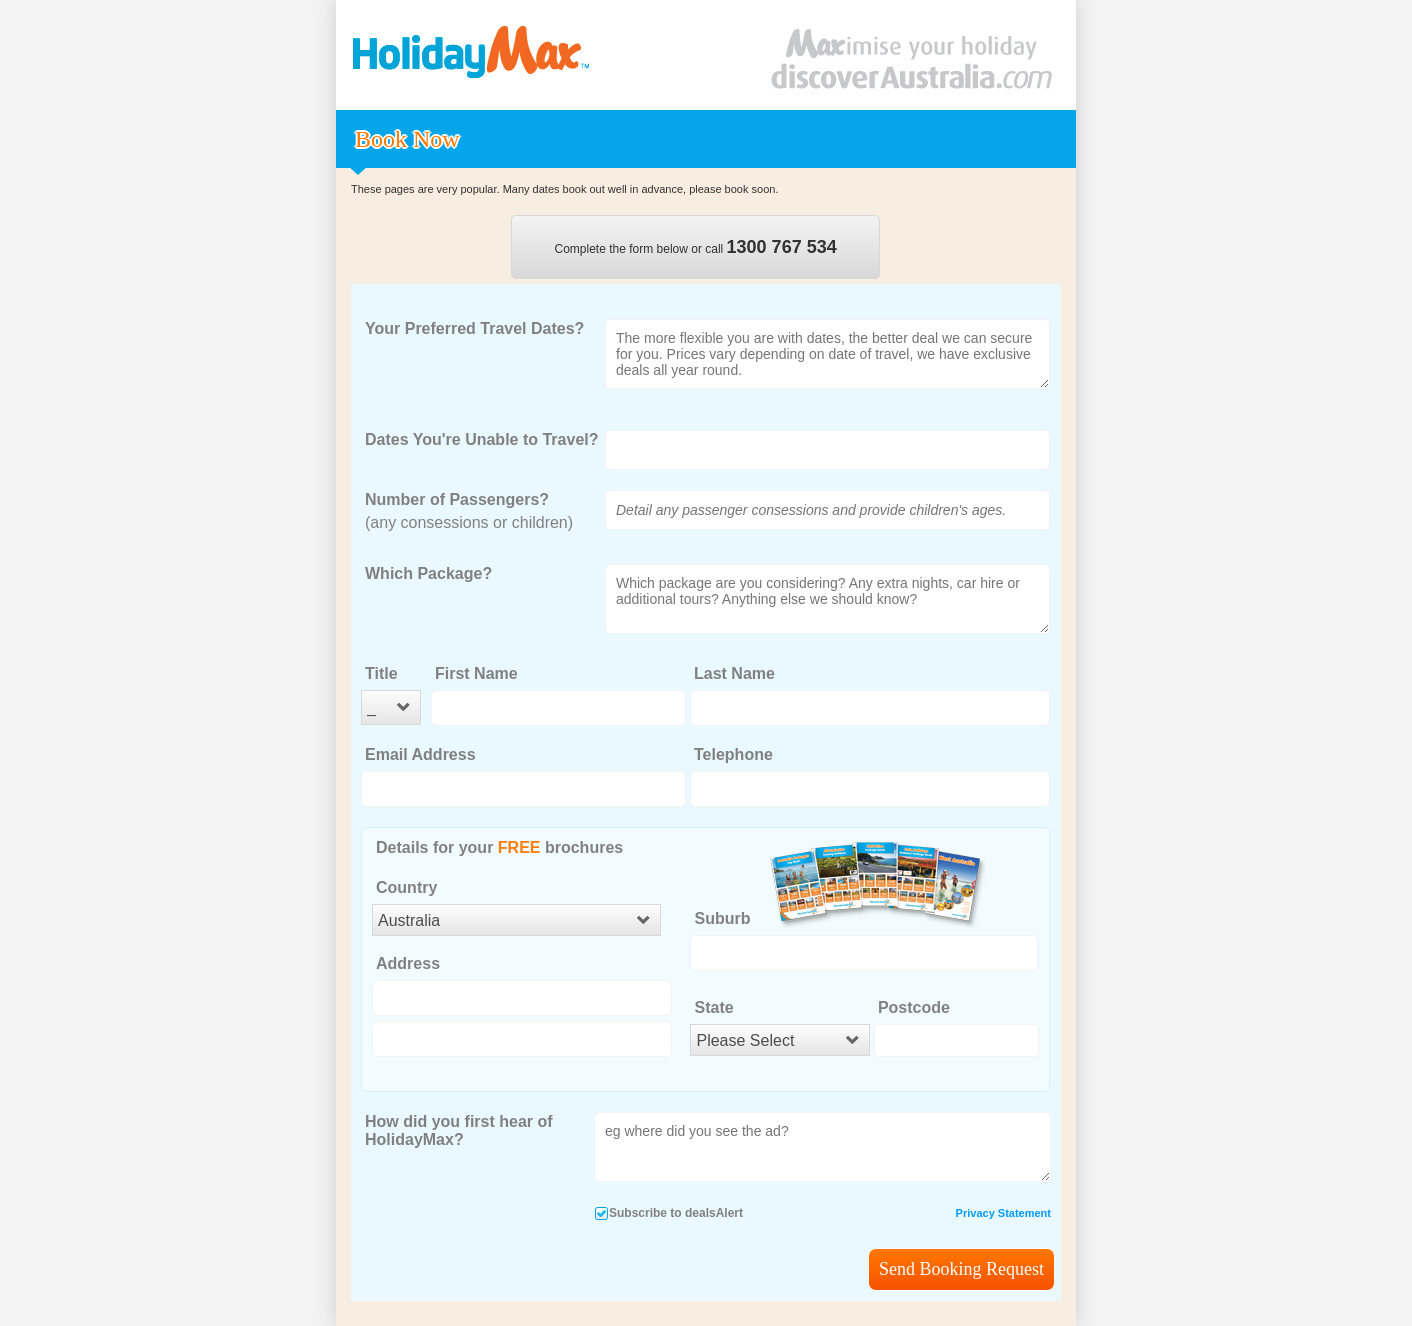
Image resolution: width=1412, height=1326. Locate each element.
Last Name (734, 673)
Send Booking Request (961, 1269)
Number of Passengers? (457, 499)
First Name (476, 673)
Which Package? (428, 573)
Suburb (722, 918)
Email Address (420, 754)
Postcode (914, 1007)
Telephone (733, 754)
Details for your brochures (499, 847)
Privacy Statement (1003, 1213)
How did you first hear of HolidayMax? (459, 1130)
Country (406, 887)
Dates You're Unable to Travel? (482, 439)
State (713, 1007)
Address (408, 963)
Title (381, 673)
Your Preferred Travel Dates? (474, 328)
